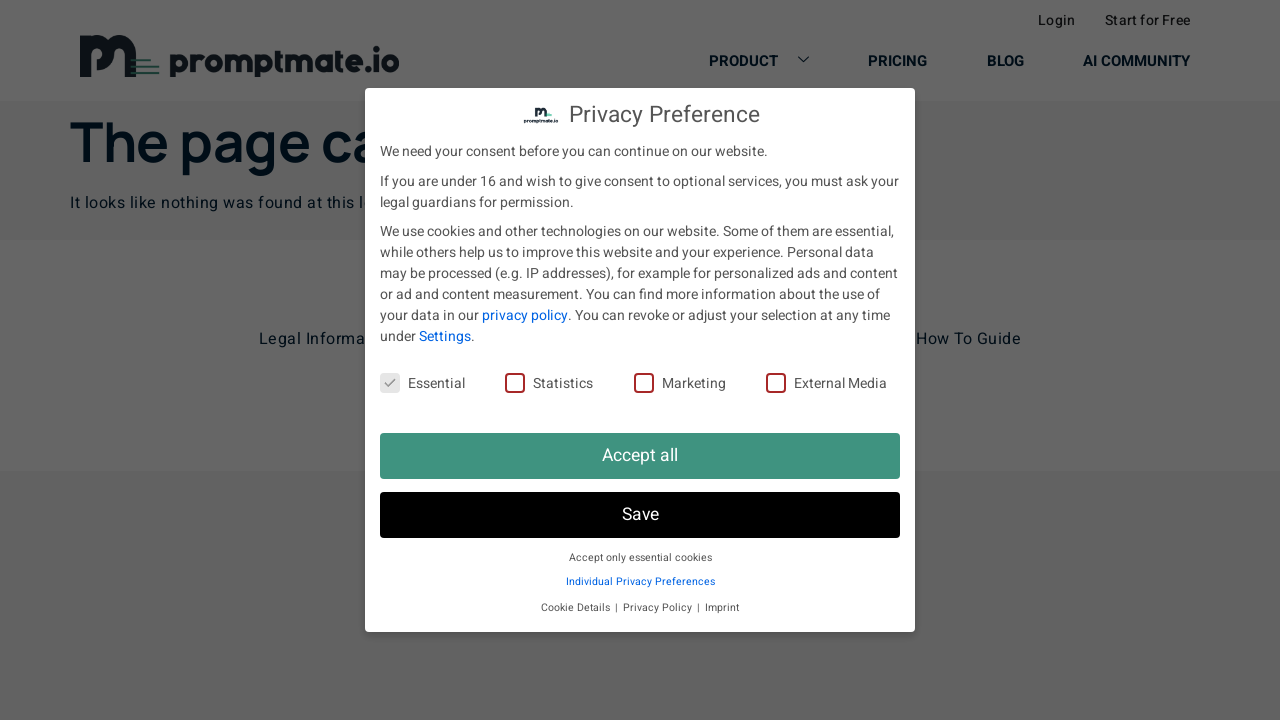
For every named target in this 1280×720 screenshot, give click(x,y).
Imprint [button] (722, 607)
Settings (445, 336)
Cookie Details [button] (577, 607)
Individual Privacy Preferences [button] (640, 581)
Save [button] (640, 514)
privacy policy (525, 315)
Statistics (549, 383)
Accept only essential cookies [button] (640, 557)
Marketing (680, 383)
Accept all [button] (640, 455)
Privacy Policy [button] (659, 607)
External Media (826, 383)
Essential (422, 383)
